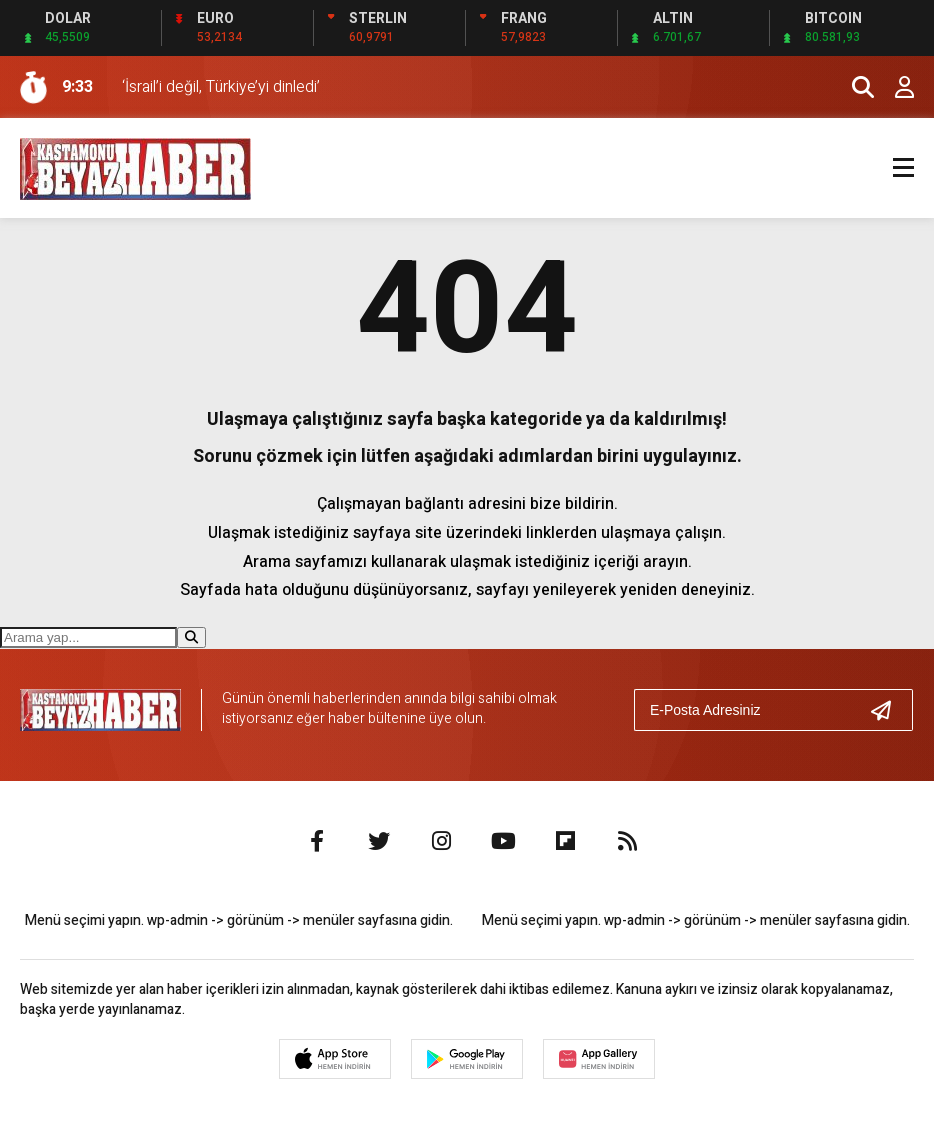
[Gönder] (889, 710)
